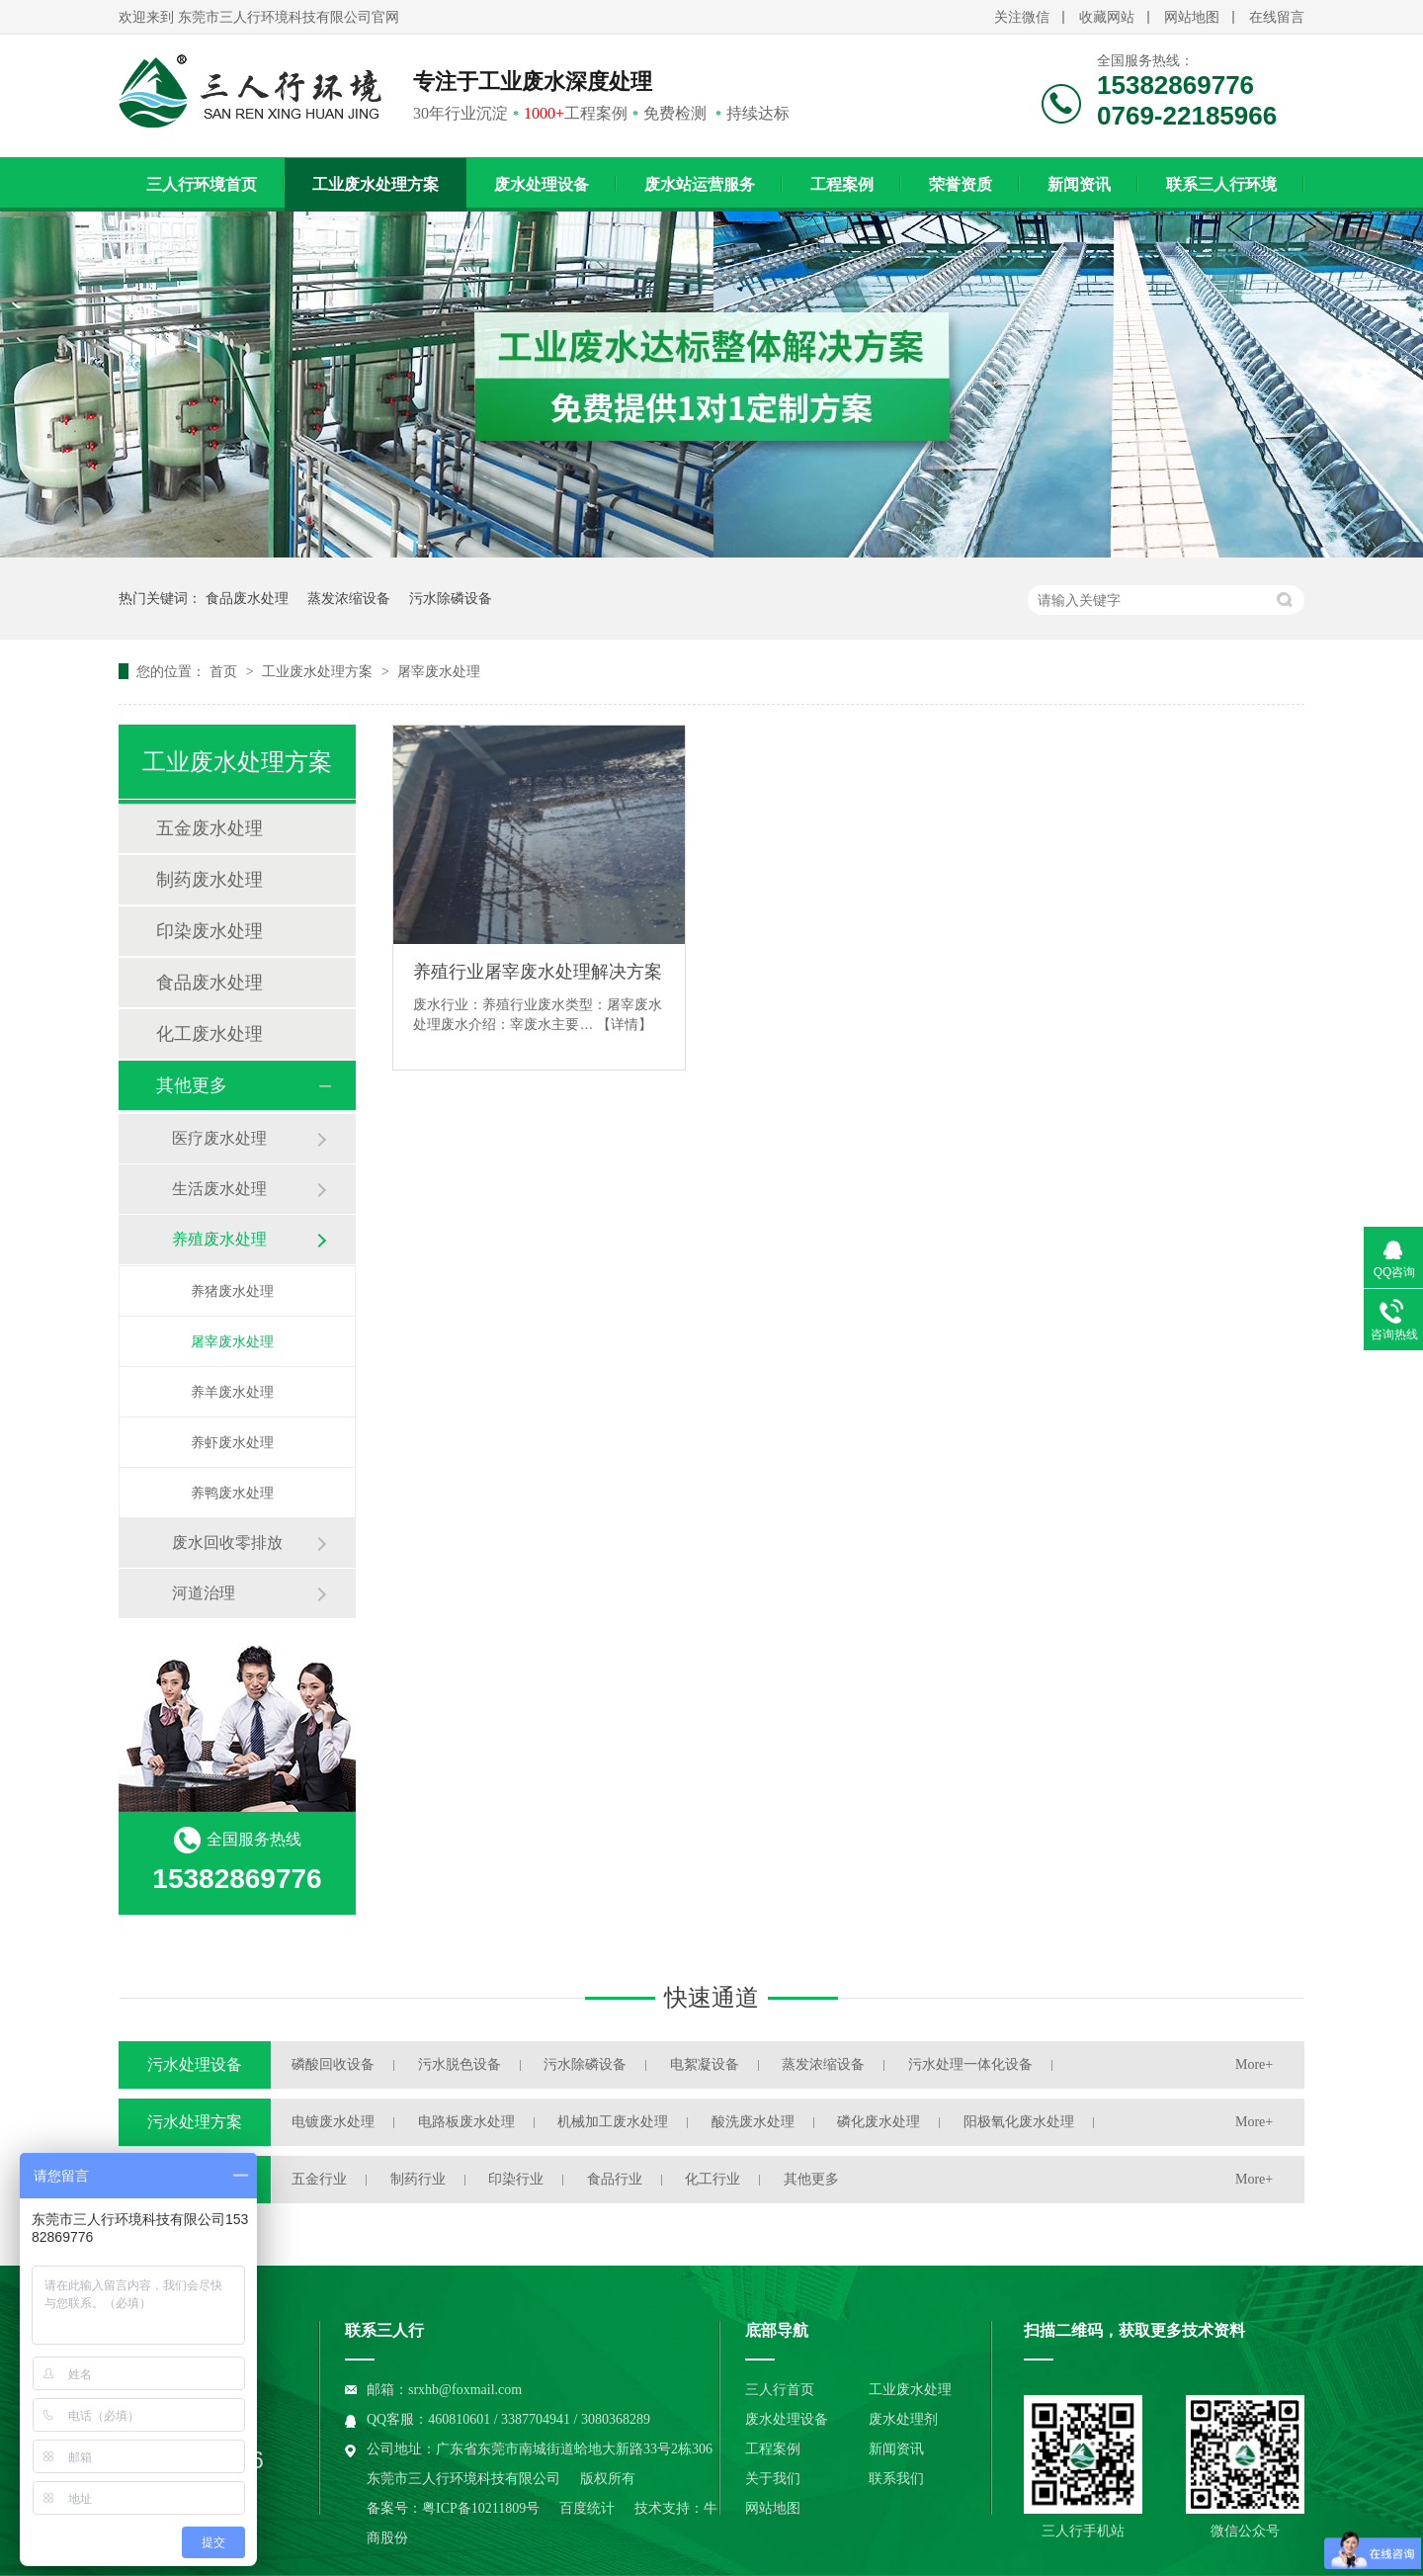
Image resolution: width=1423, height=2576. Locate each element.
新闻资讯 (1079, 184)
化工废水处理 (209, 1034)
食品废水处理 (247, 598)
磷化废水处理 (878, 2121)
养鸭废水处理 (232, 1493)
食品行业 (614, 2179)
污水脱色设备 (459, 2064)
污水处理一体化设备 (970, 2064)
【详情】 (624, 1024)
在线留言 (1276, 17)
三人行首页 (779, 2389)
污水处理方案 (194, 2121)
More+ (1254, 2064)
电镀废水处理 (333, 2121)
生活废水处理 (219, 1188)
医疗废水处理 (219, 1138)
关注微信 (1021, 17)
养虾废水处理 (232, 1442)
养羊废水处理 (232, 1392)
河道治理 (203, 1593)
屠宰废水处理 (438, 671)
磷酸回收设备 (333, 2064)
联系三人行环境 (1221, 184)
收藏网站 (1106, 17)
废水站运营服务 (699, 184)
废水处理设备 (541, 184)
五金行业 (319, 2179)
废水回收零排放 (227, 1542)
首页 (225, 671)
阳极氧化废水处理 (1018, 2121)
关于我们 (772, 2478)
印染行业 (516, 2179)
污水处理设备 (194, 2064)
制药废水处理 (209, 880)
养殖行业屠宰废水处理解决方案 (537, 972)
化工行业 (712, 2179)
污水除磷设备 (450, 598)
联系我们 (896, 2478)
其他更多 (191, 1085)
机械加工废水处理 (612, 2121)
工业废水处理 (910, 2389)
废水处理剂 (903, 2419)
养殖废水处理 (219, 1239)
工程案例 (842, 184)
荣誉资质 (960, 184)
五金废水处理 (209, 828)
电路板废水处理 (466, 2121)
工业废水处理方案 (375, 184)
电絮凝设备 (704, 2064)
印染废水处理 (209, 931)
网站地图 (1191, 17)
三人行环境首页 (201, 184)
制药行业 (418, 2179)
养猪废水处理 (232, 1291)
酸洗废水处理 (753, 2121)
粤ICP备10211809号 (481, 2508)
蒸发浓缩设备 (348, 598)
